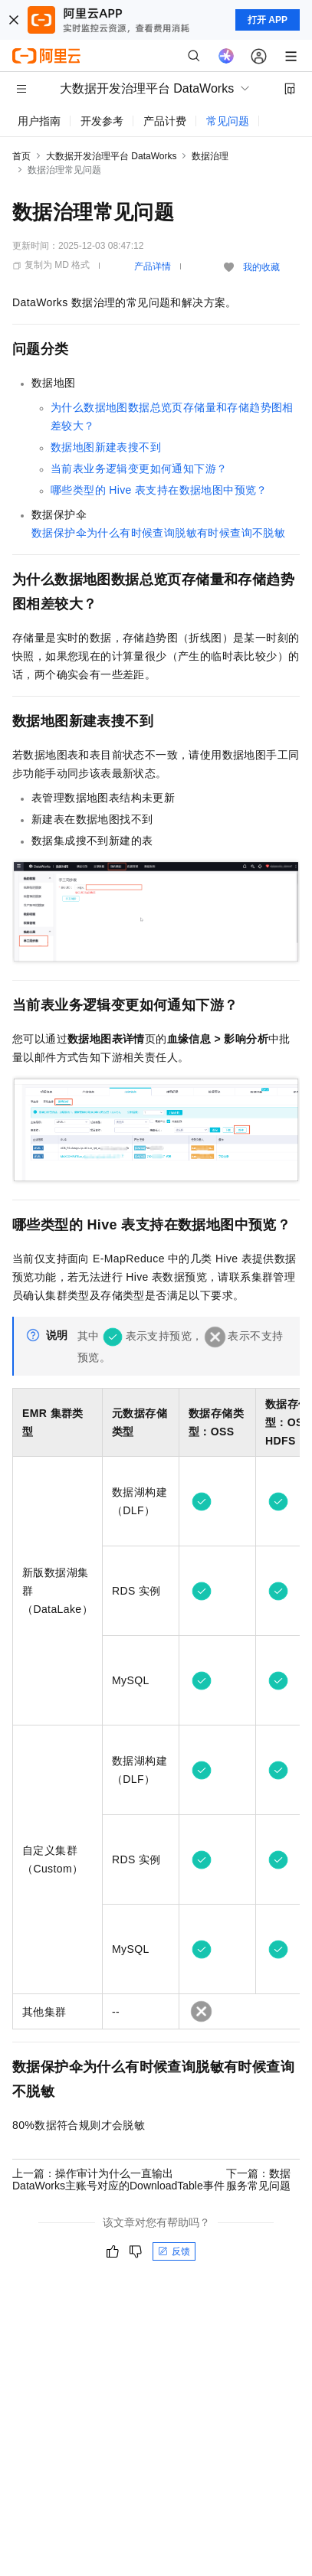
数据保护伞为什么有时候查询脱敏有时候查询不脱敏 (158, 533)
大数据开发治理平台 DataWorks (111, 156)
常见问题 (227, 121)
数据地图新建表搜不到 (106, 447)
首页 (21, 156)
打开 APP (267, 20)
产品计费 (164, 121)
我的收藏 (261, 267)
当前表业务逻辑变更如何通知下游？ (139, 468)
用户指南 (39, 121)
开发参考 (101, 121)
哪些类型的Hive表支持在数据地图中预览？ (159, 490)
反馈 (174, 2251)
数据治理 (210, 156)
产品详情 (152, 266)
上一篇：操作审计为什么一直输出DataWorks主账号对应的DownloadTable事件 (118, 2179)
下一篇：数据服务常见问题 (258, 2179)
